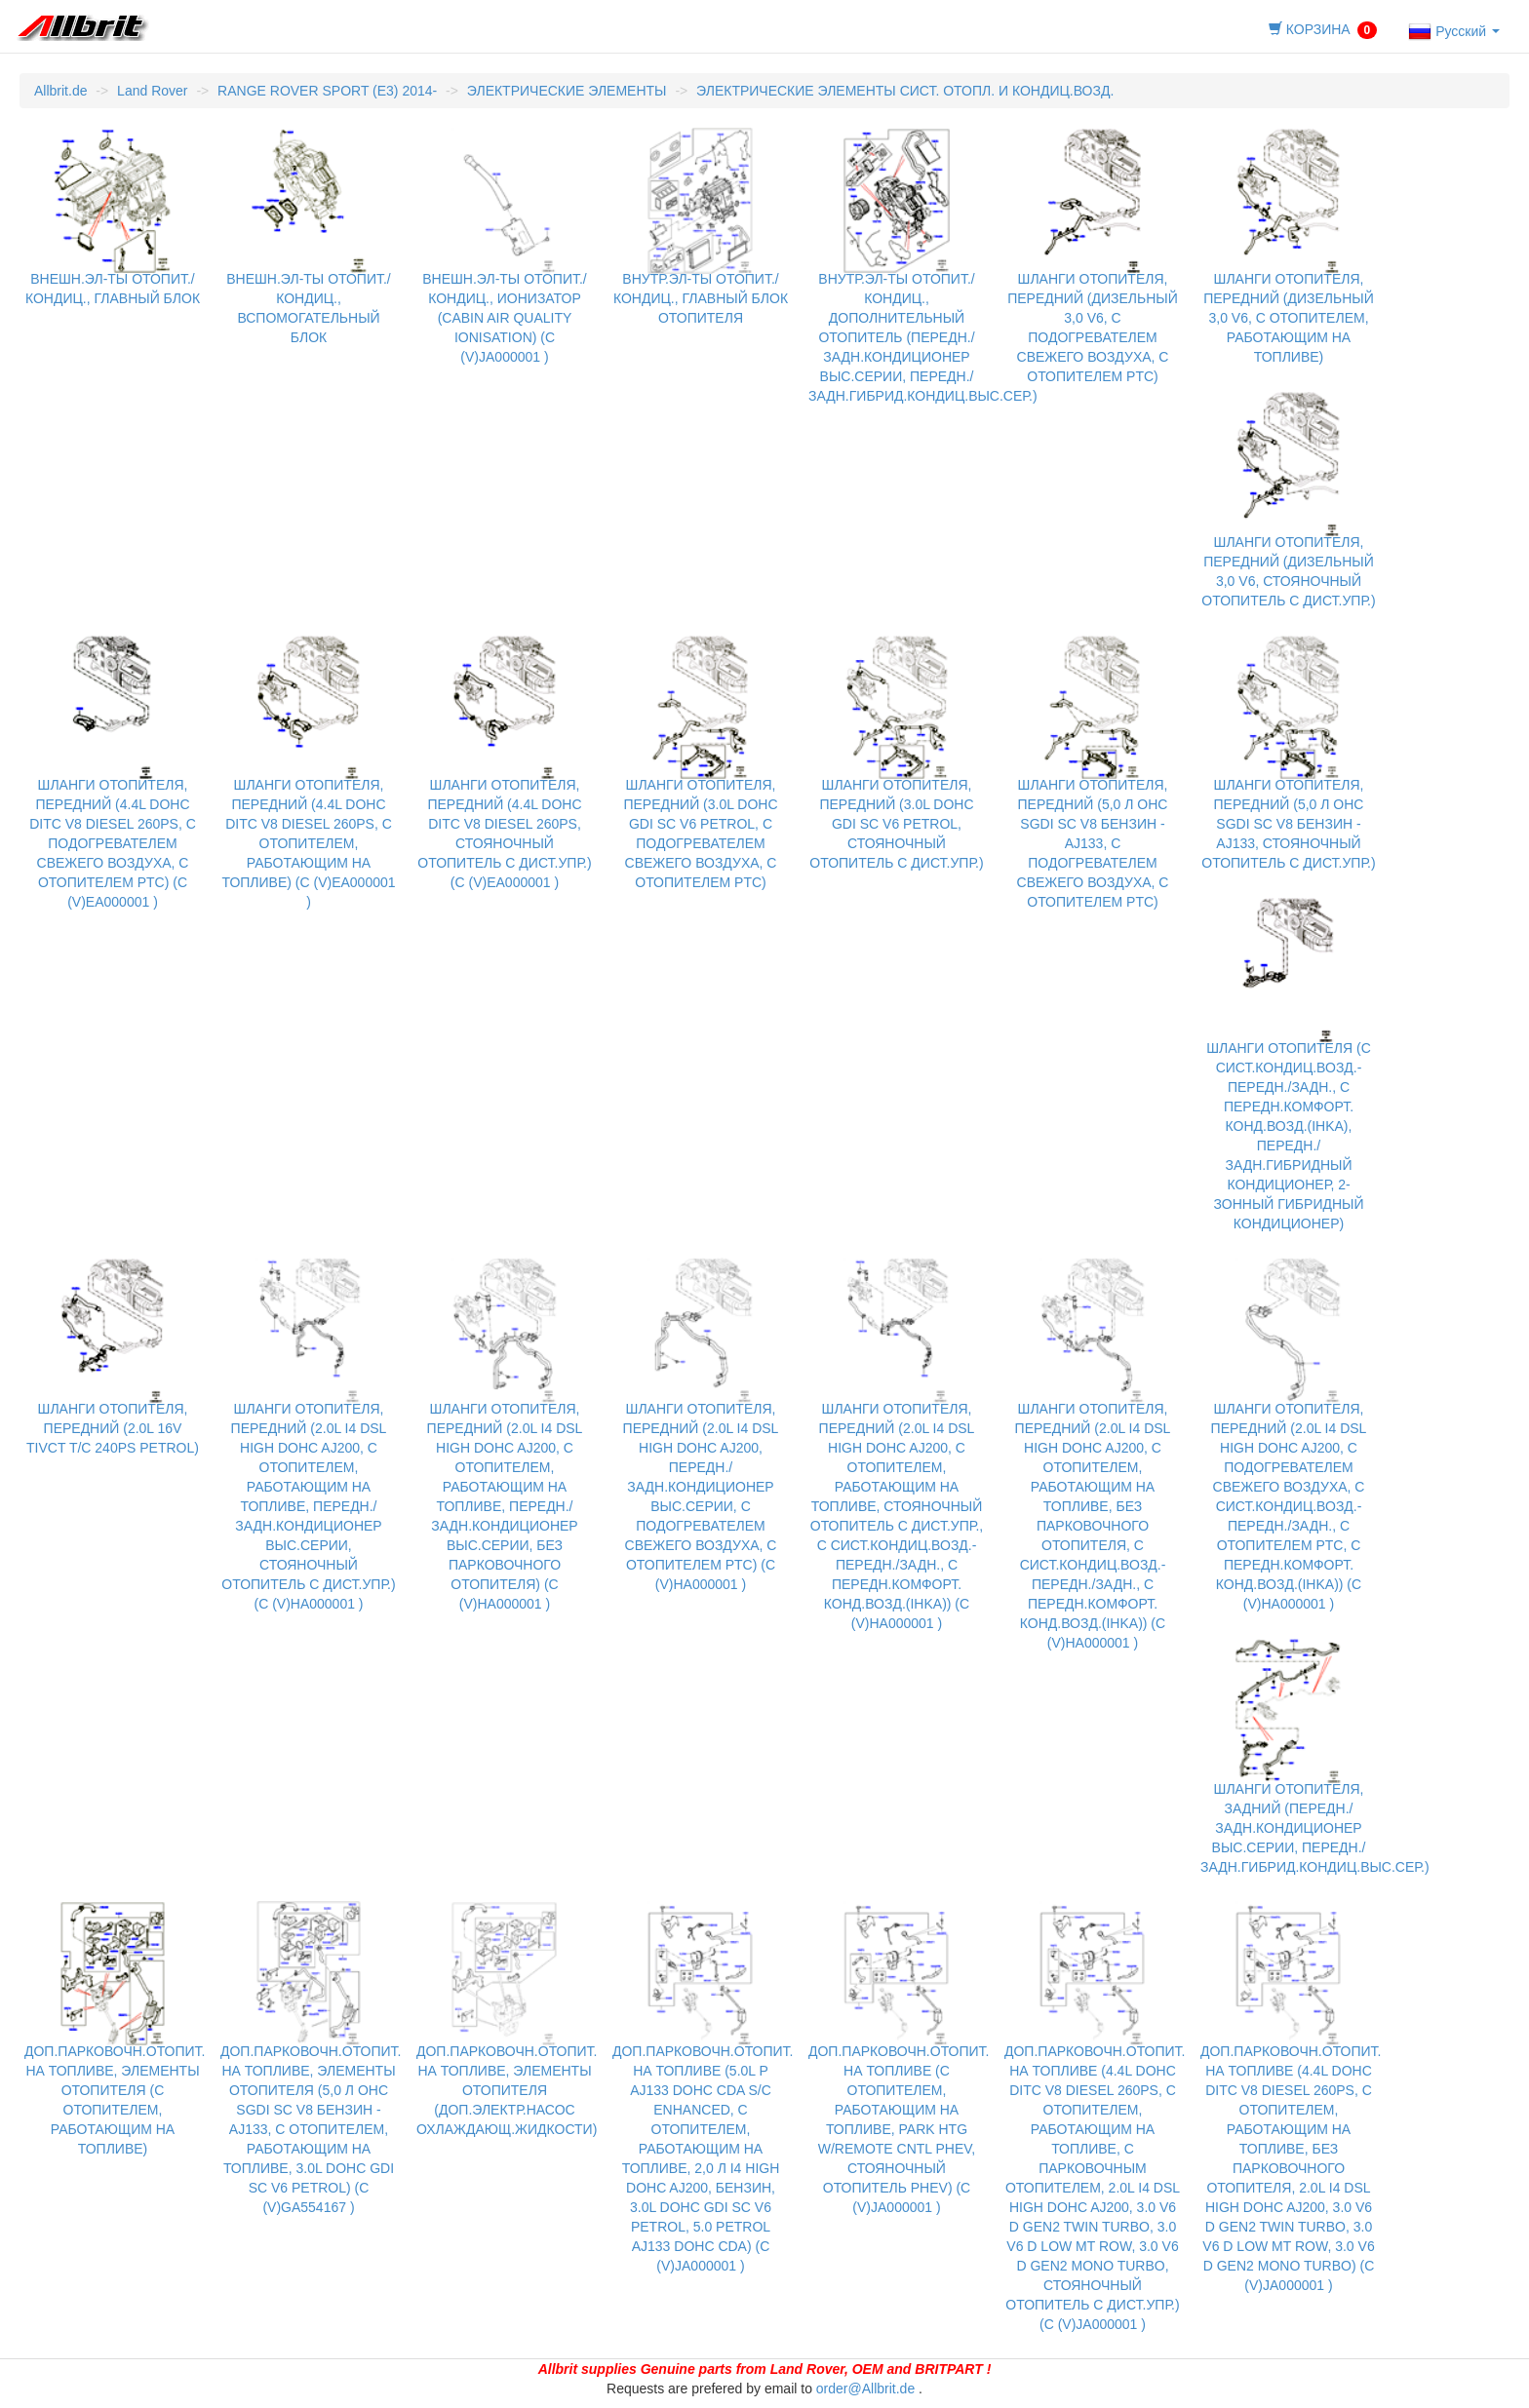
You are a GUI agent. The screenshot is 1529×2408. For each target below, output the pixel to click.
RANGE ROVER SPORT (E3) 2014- (327, 90)
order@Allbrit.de (865, 2388)
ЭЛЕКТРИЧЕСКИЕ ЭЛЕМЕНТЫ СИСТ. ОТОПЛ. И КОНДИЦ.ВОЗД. (905, 90)
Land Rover (152, 90)
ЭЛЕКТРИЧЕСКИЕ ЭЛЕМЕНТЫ (567, 90)
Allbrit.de (60, 90)
